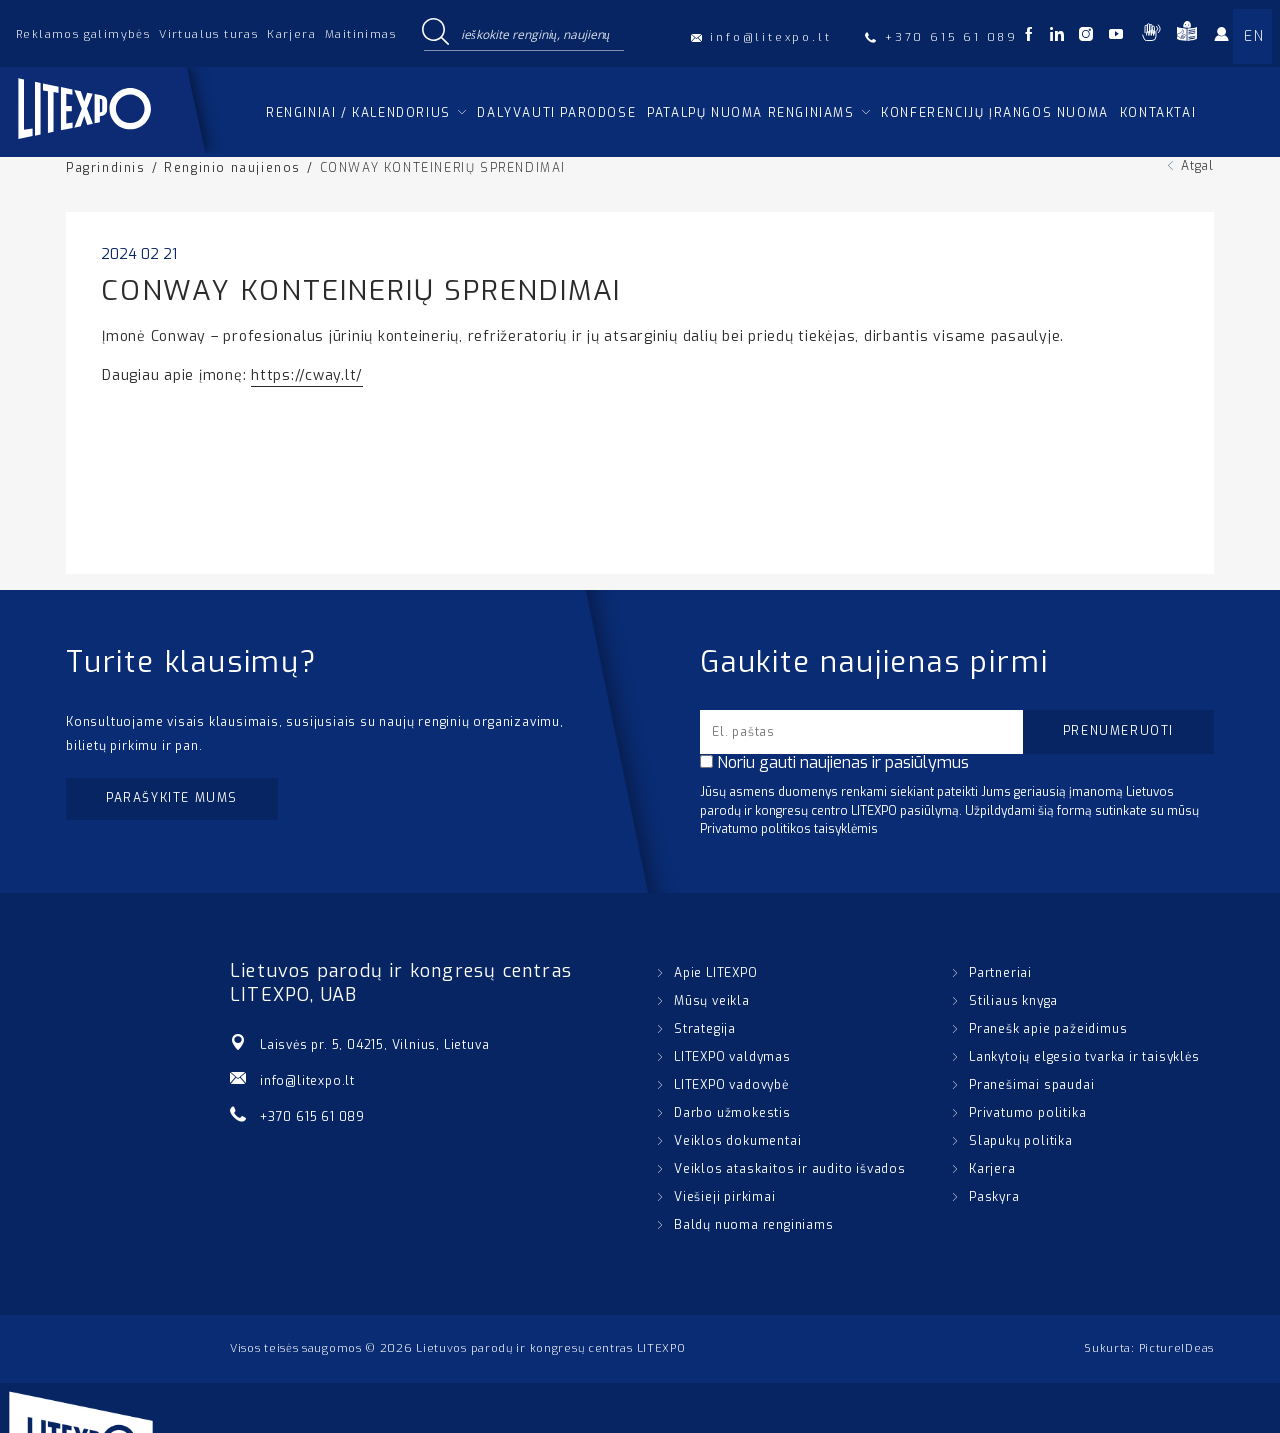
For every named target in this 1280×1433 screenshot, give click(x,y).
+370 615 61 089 (312, 1117)
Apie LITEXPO (716, 973)
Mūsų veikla (712, 1001)
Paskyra (994, 1197)
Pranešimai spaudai (1031, 1085)
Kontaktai (1158, 113)
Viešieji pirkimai (725, 1197)
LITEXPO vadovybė (731, 1085)
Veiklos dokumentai (737, 1141)
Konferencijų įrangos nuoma (995, 113)
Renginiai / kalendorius (358, 113)
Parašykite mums (172, 798)
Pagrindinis (106, 168)
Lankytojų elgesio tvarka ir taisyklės (1084, 1057)
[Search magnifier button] (435, 33)
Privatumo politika (1027, 1113)
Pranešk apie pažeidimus (1048, 1029)
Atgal (1197, 166)
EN (1254, 36)
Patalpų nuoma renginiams (750, 113)
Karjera (291, 34)
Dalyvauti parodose (556, 113)
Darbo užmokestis (732, 1113)
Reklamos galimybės (83, 34)
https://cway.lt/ (307, 375)
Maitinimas (360, 34)
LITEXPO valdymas (732, 1057)
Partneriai (1000, 973)
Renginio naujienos (232, 168)
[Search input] (538, 33)
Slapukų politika (1021, 1141)
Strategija (705, 1029)
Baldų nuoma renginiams (754, 1225)
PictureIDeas (1176, 1348)
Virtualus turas (208, 34)
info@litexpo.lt (307, 1081)
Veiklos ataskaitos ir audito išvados (790, 1169)
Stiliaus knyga (1013, 1001)
